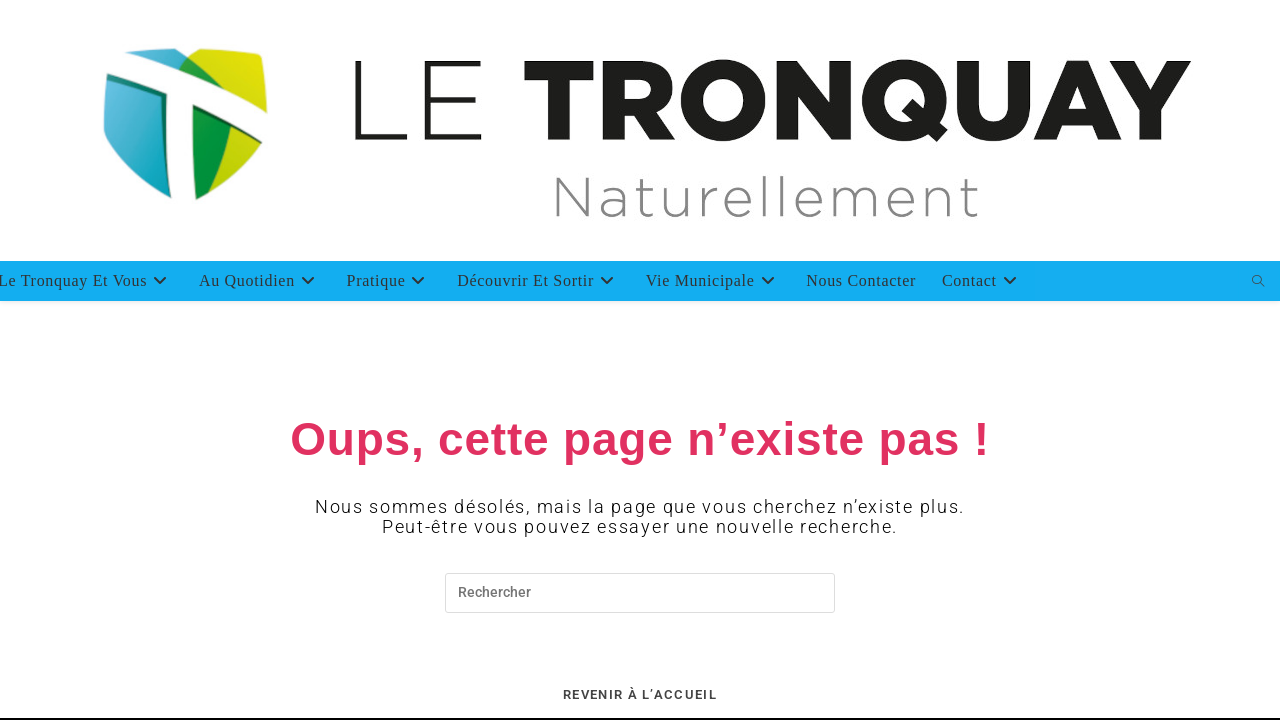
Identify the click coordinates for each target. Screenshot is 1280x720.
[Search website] (1259, 282)
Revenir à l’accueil (640, 694)
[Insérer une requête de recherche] (640, 593)
